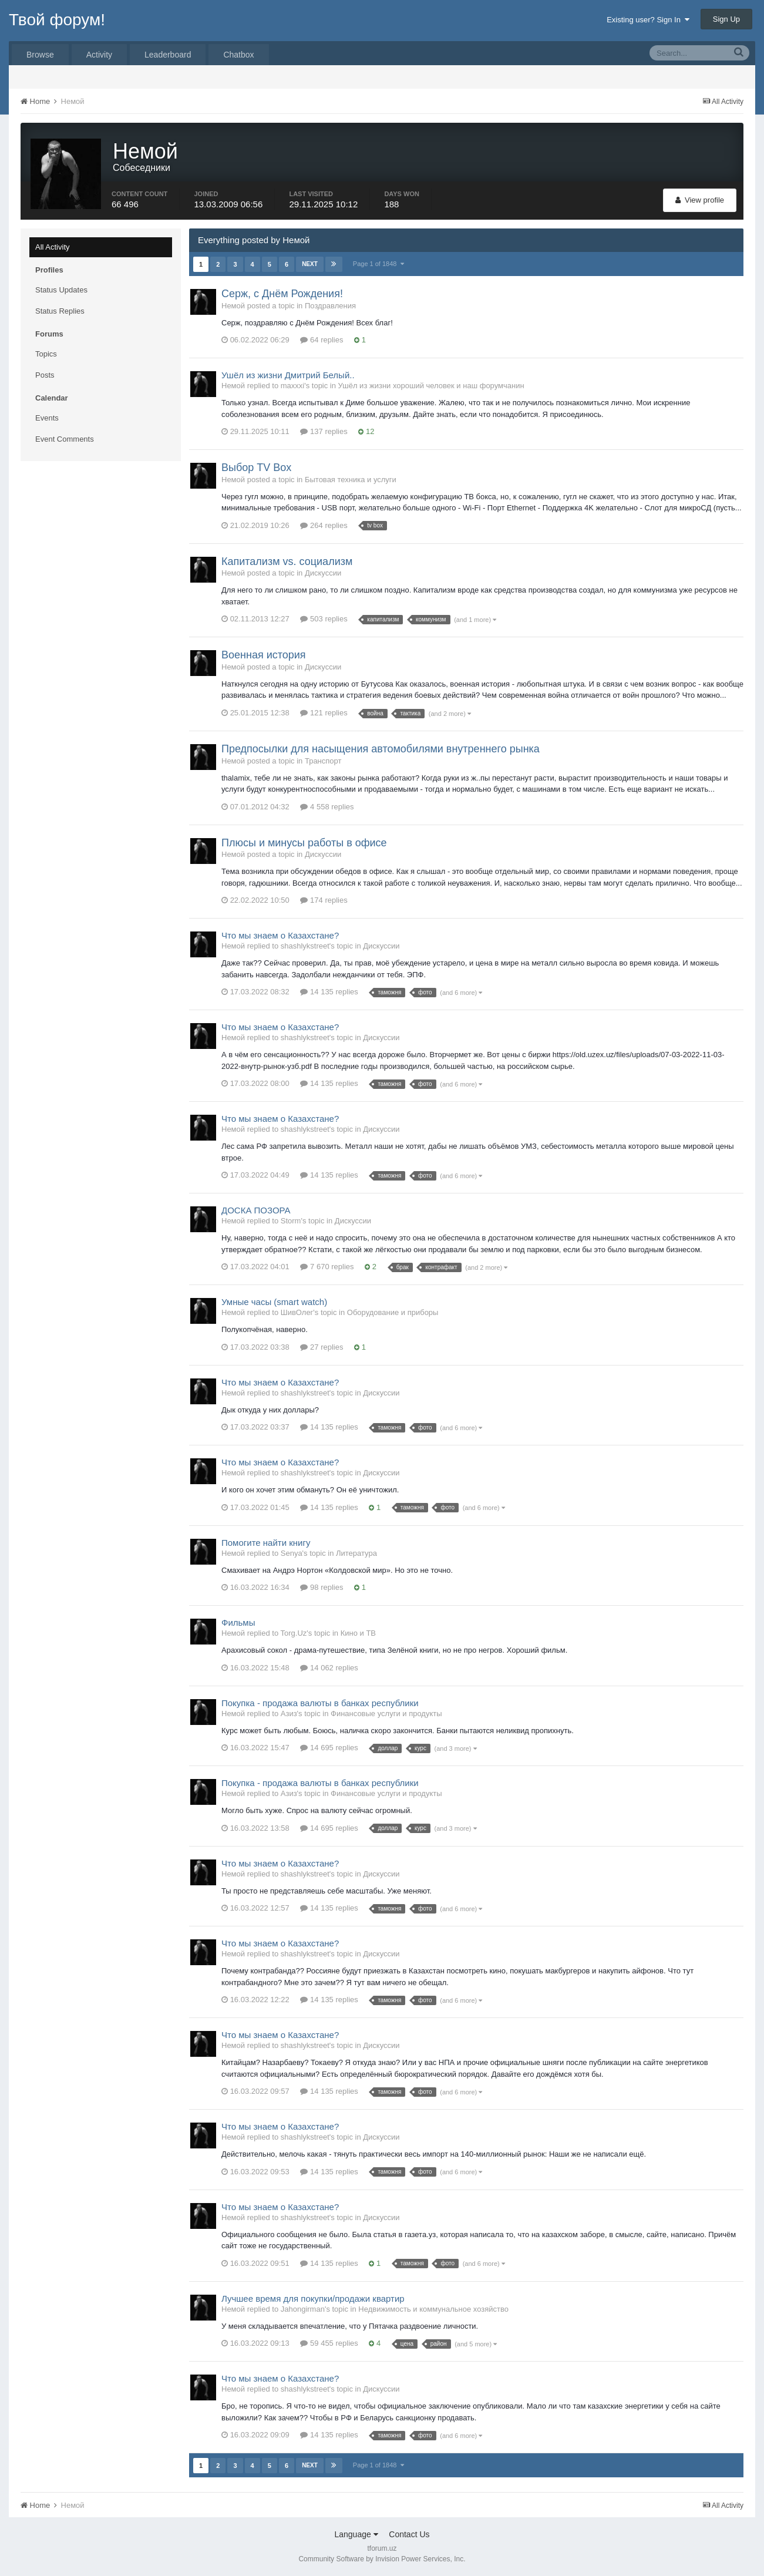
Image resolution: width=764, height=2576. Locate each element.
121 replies (323, 712)
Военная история (263, 655)
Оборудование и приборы (393, 1312)
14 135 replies (329, 991)
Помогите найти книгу (265, 1543)
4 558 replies (327, 806)
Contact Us (409, 2534)
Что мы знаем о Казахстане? (280, 935)
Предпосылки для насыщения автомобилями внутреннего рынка (380, 749)
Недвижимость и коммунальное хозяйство (433, 2309)
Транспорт (323, 760)
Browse (40, 54)
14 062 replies (329, 1667)
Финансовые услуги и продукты (386, 1713)
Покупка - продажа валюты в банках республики (320, 1703)
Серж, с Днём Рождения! (282, 294)
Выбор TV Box (256, 467)
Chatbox (238, 54)
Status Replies (60, 311)
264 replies (323, 525)
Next (310, 264)
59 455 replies (329, 2343)
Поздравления (330, 305)
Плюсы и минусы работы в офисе (304, 843)
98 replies (321, 1587)
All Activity (52, 247)
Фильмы (238, 1622)
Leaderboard (167, 54)
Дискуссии (323, 573)
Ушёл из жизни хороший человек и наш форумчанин (431, 385)
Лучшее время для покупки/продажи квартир (313, 2298)
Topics (46, 353)
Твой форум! (57, 20)
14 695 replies (329, 1747)
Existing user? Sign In (648, 19)
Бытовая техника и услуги (350, 479)
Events (47, 417)
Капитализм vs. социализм (286, 561)
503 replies (323, 618)
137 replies (323, 431)
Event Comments (64, 439)
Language (356, 2534)
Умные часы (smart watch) (274, 1302)
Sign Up (726, 19)
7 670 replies (327, 1266)
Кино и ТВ (358, 1633)
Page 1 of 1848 (378, 263)
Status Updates (61, 289)
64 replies (321, 339)
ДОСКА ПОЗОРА (256, 1210)
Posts (45, 375)
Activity (99, 54)
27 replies (321, 1347)
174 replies (323, 900)
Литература (356, 1553)
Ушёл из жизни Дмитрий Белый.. (288, 375)
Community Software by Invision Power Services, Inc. (381, 2559)
